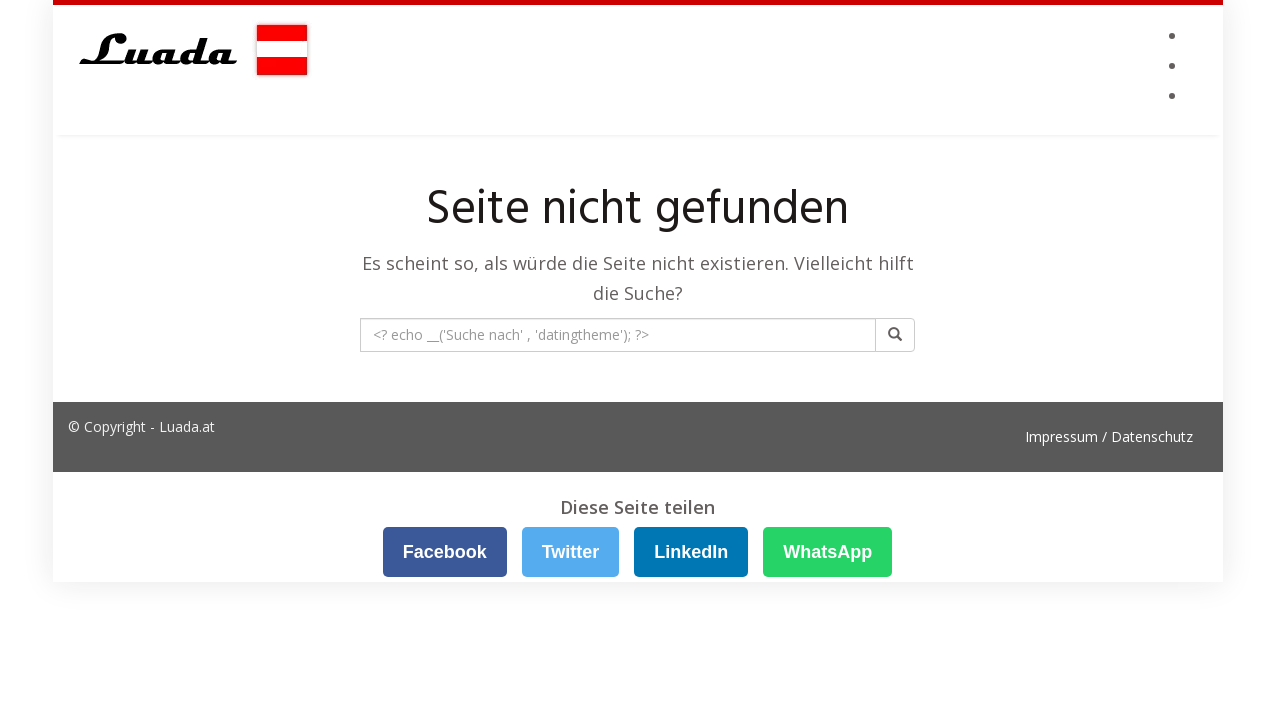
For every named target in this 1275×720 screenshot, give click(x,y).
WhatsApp (827, 552)
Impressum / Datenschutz (1109, 436)
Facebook (445, 552)
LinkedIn (691, 552)
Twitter (571, 552)
